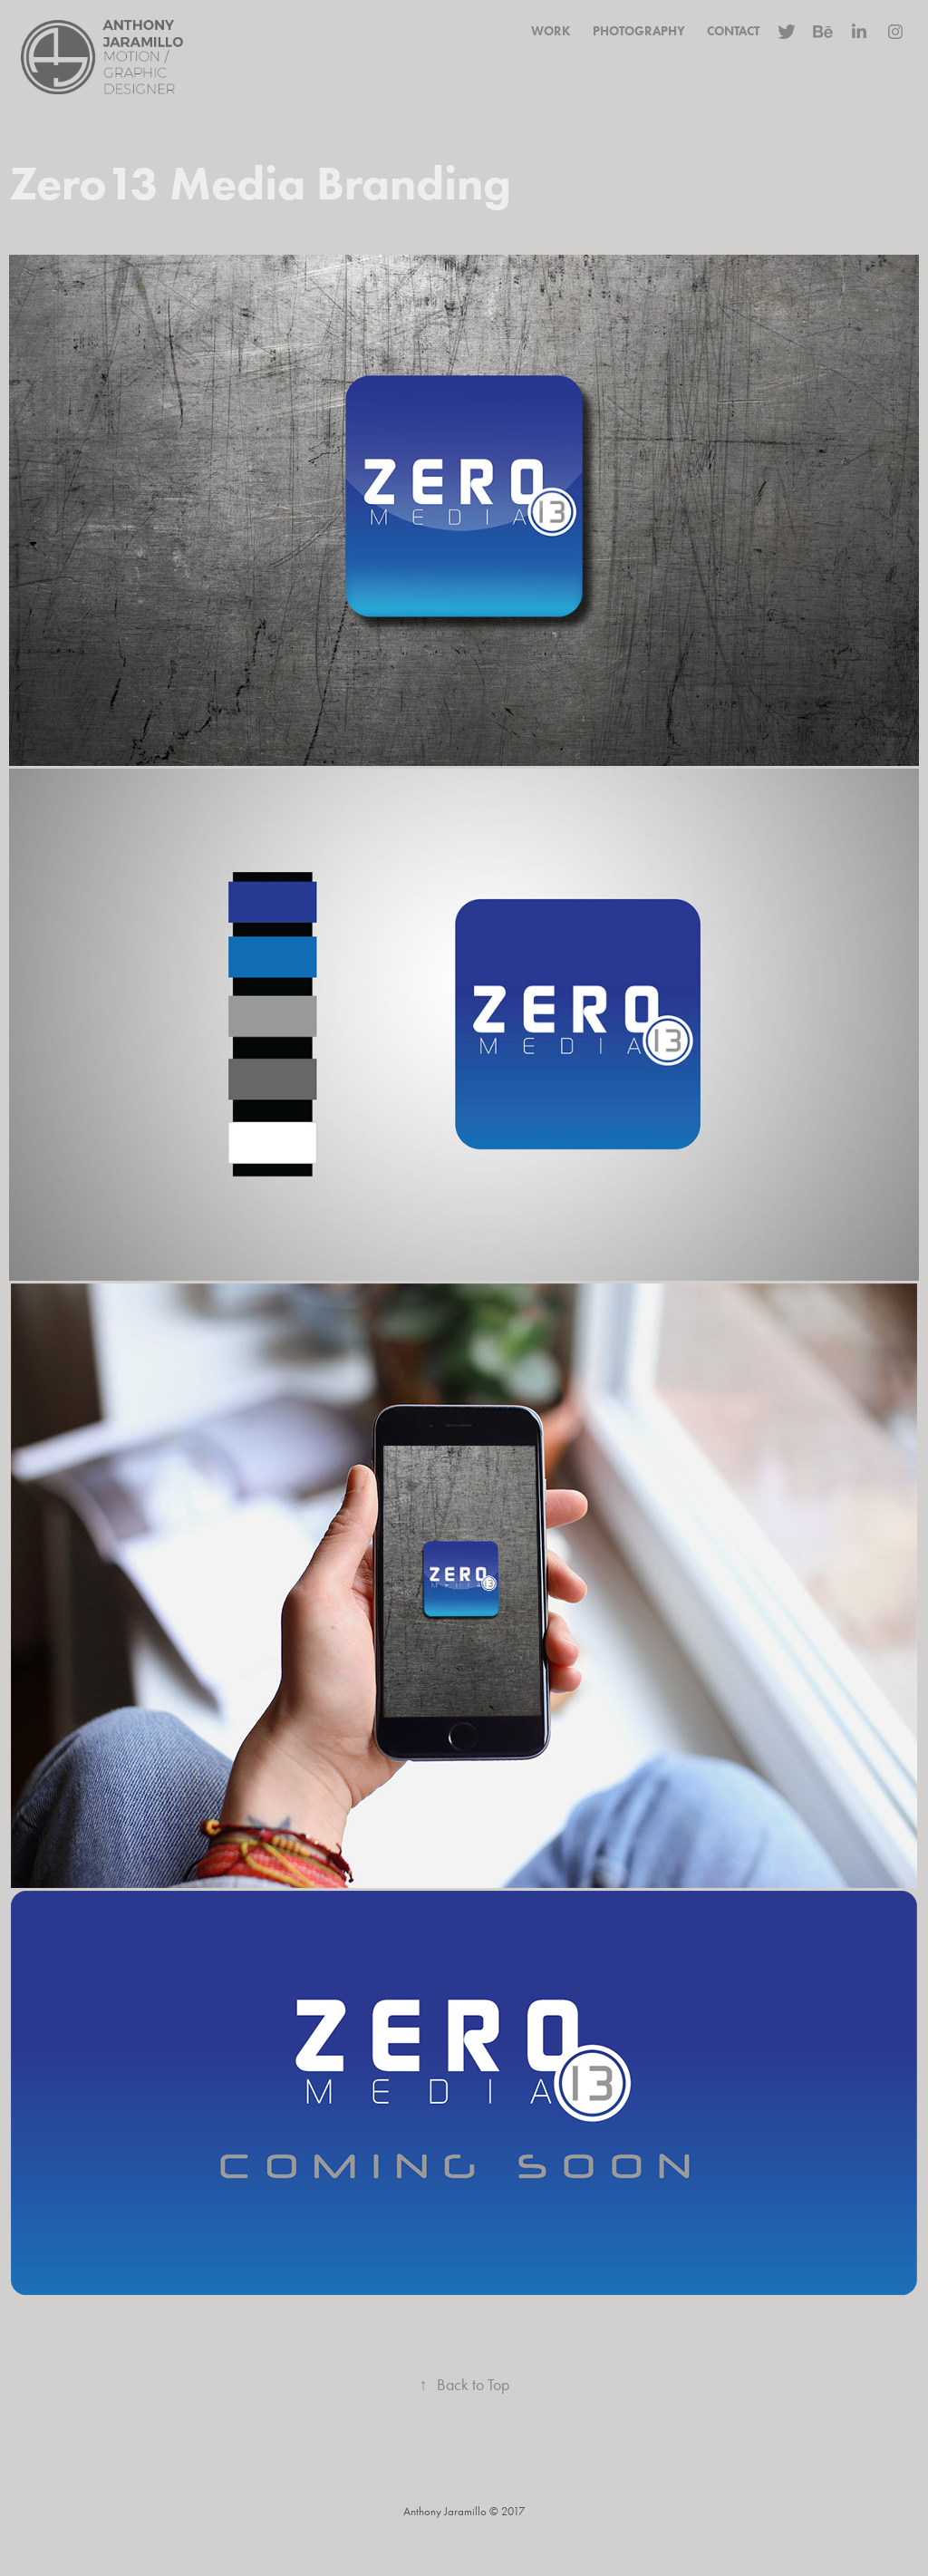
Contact (733, 31)
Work (550, 31)
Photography (639, 31)
